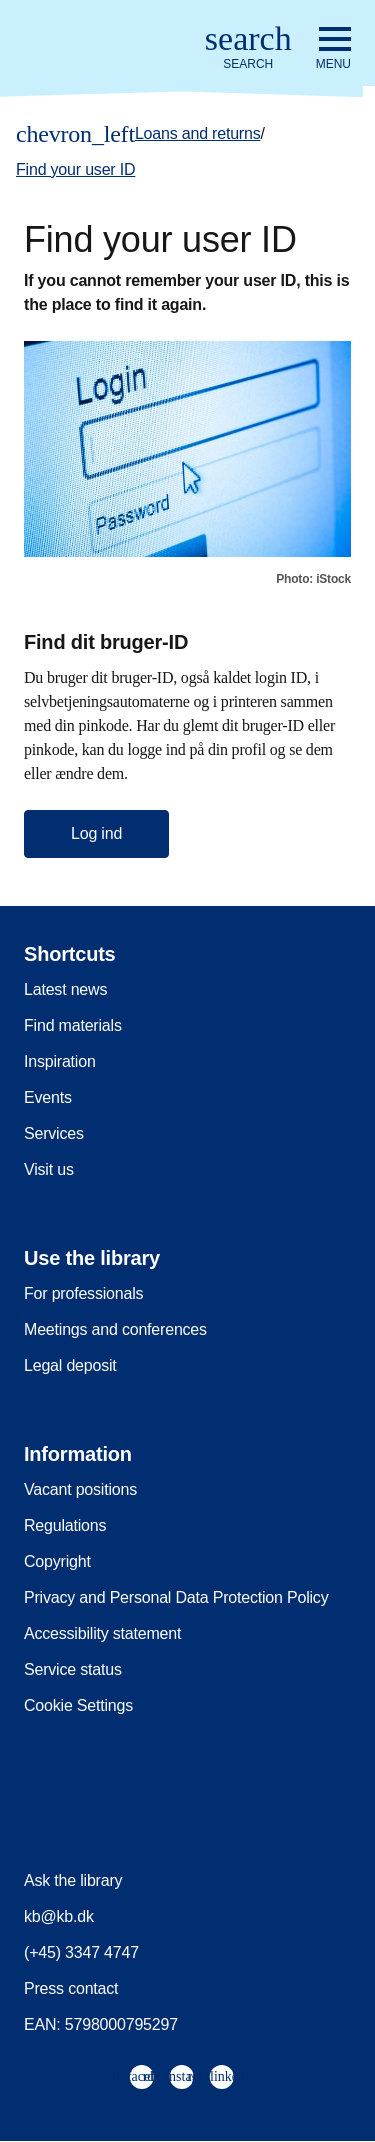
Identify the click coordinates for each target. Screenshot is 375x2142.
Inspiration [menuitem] (60, 1061)
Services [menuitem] (54, 1133)
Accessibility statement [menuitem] (102, 1633)
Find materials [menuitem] (73, 1025)
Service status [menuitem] (73, 1669)
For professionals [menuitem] (83, 1293)
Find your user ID (75, 169)
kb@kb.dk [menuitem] (59, 1916)
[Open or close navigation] (333, 49)
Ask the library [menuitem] (73, 1880)
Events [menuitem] (48, 1097)
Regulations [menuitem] (65, 1525)
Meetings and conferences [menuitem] (115, 1329)
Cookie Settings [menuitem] (78, 1705)
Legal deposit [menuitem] (70, 1365)
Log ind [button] (96, 833)
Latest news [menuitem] (65, 989)
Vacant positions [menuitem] (80, 1489)
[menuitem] (141, 2077)
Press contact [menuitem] (71, 1988)
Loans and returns (198, 133)
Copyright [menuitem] (57, 1561)
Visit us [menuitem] (49, 1169)
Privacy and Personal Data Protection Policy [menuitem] (176, 1597)
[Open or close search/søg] (248, 48)
